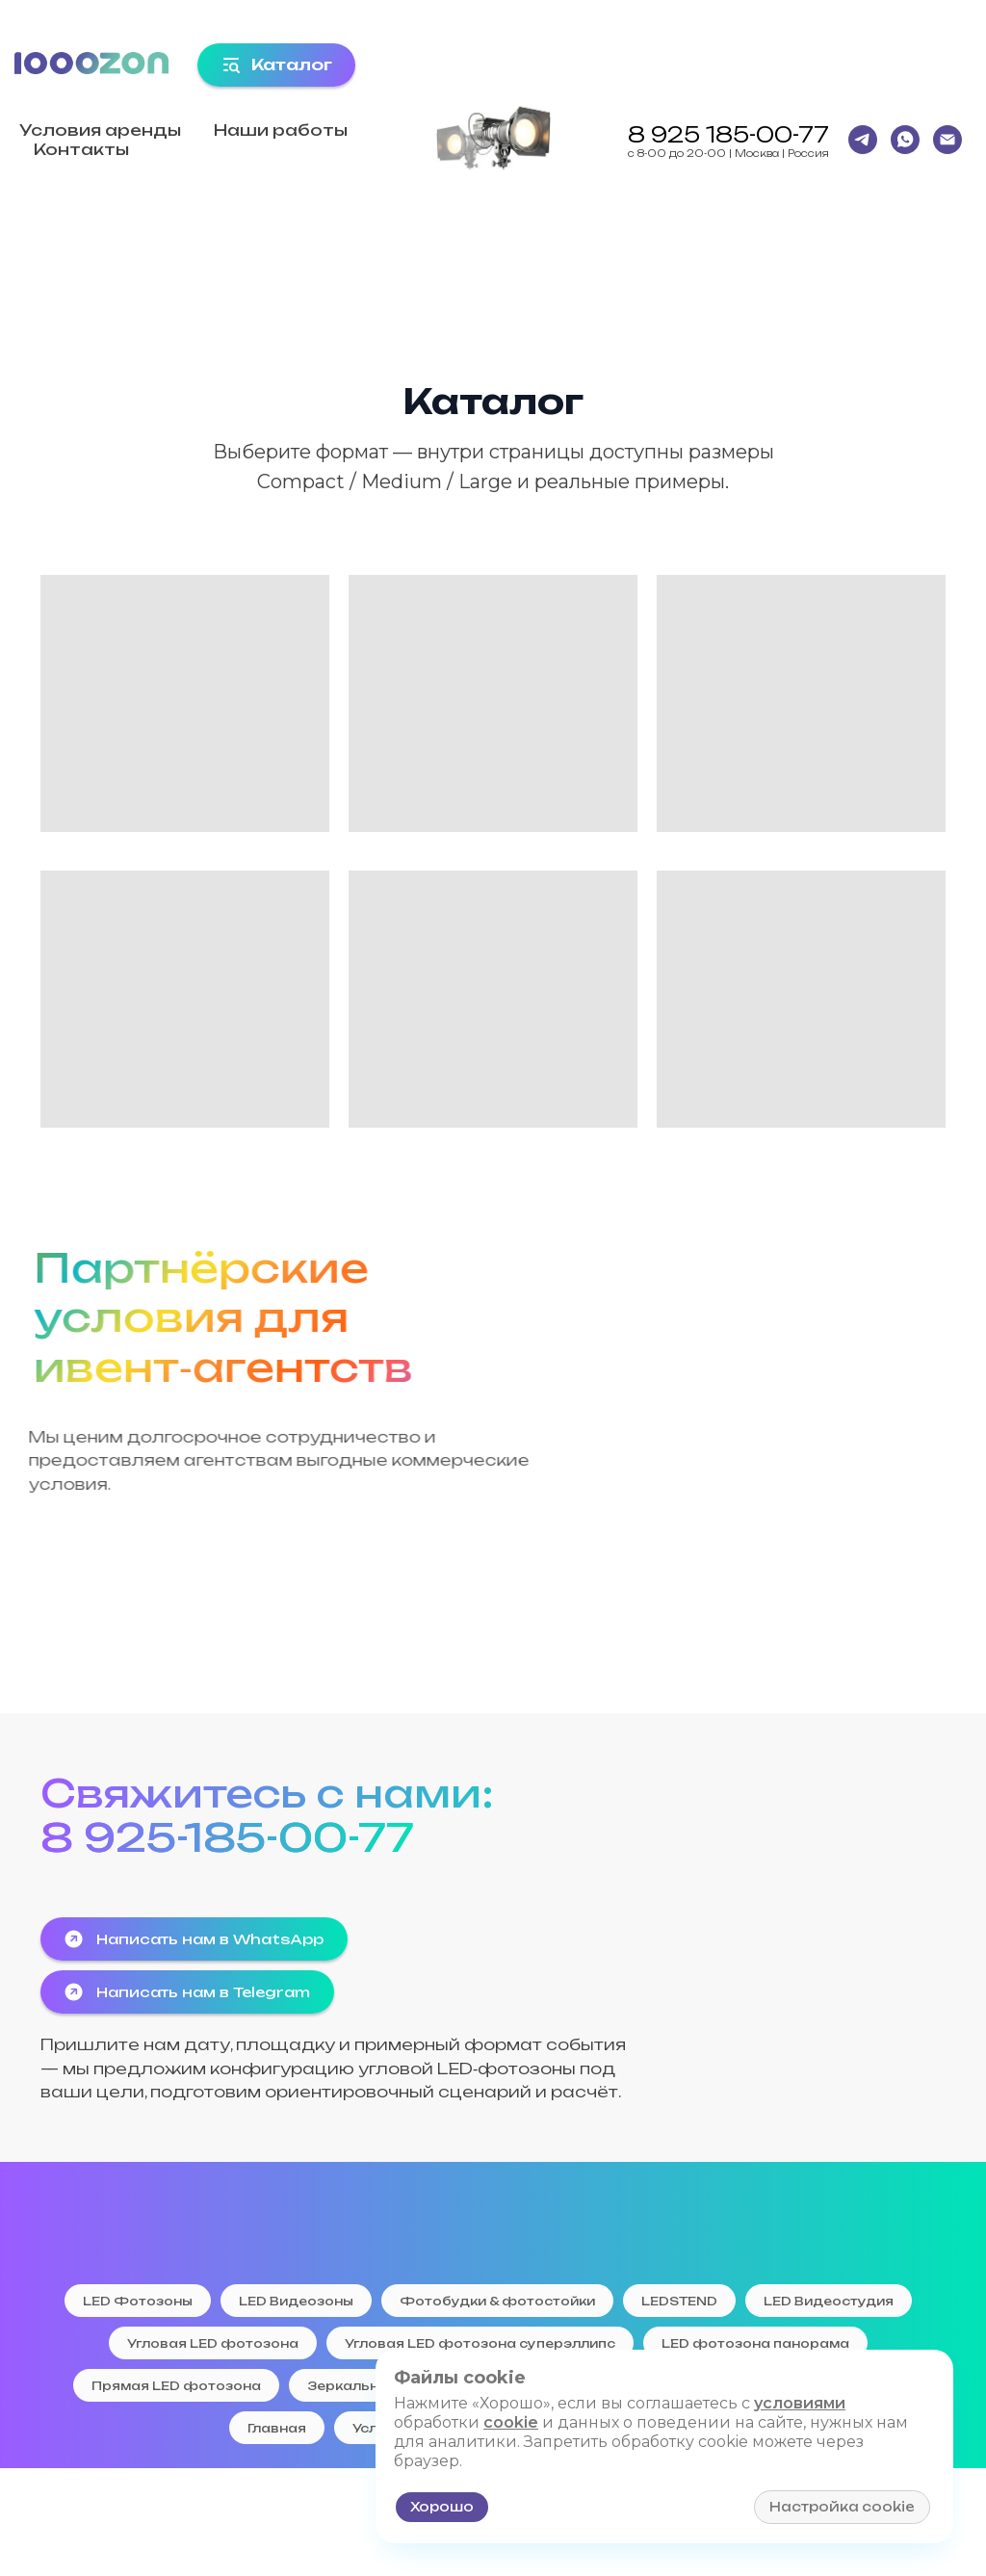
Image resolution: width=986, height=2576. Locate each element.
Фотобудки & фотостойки (497, 2301)
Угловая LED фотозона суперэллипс (480, 2343)
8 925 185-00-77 (728, 134)
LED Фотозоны (138, 2301)
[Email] (947, 139)
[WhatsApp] (905, 139)
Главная (276, 2428)
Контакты (81, 149)
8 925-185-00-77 (227, 1837)
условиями (799, 2403)
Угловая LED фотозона (212, 2343)
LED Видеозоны (296, 2301)
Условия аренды (100, 130)
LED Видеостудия (829, 2301)
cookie (510, 2422)
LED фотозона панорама (755, 2343)
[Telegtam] (862, 139)
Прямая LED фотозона (176, 2386)
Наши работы (281, 130)
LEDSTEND (679, 2301)
